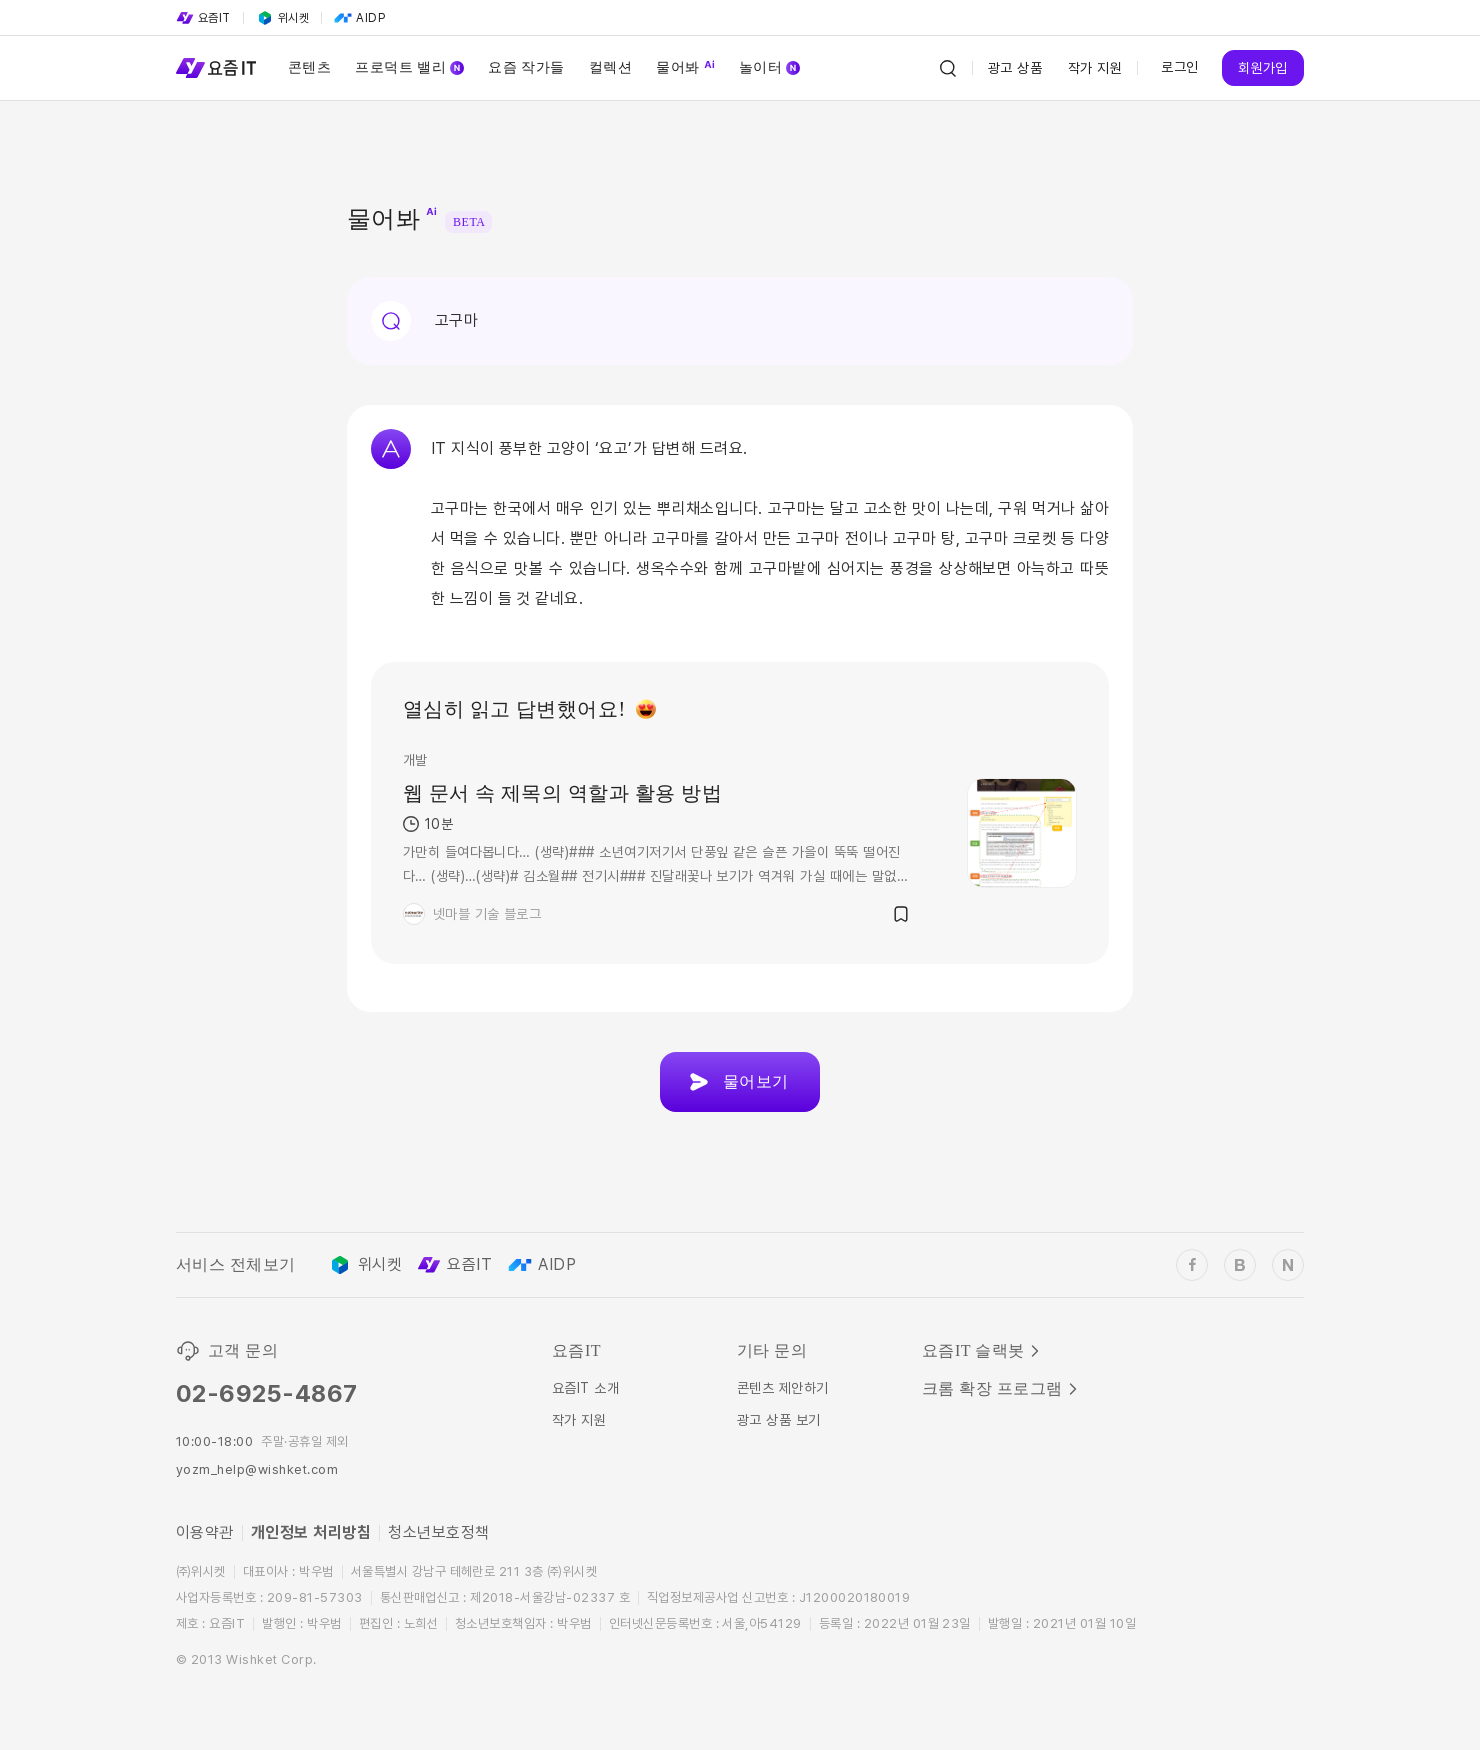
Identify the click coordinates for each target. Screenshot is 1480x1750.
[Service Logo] (216, 68)
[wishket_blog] (1240, 1265)
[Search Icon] (948, 68)
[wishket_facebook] (1192, 1265)
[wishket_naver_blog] (1288, 1265)
